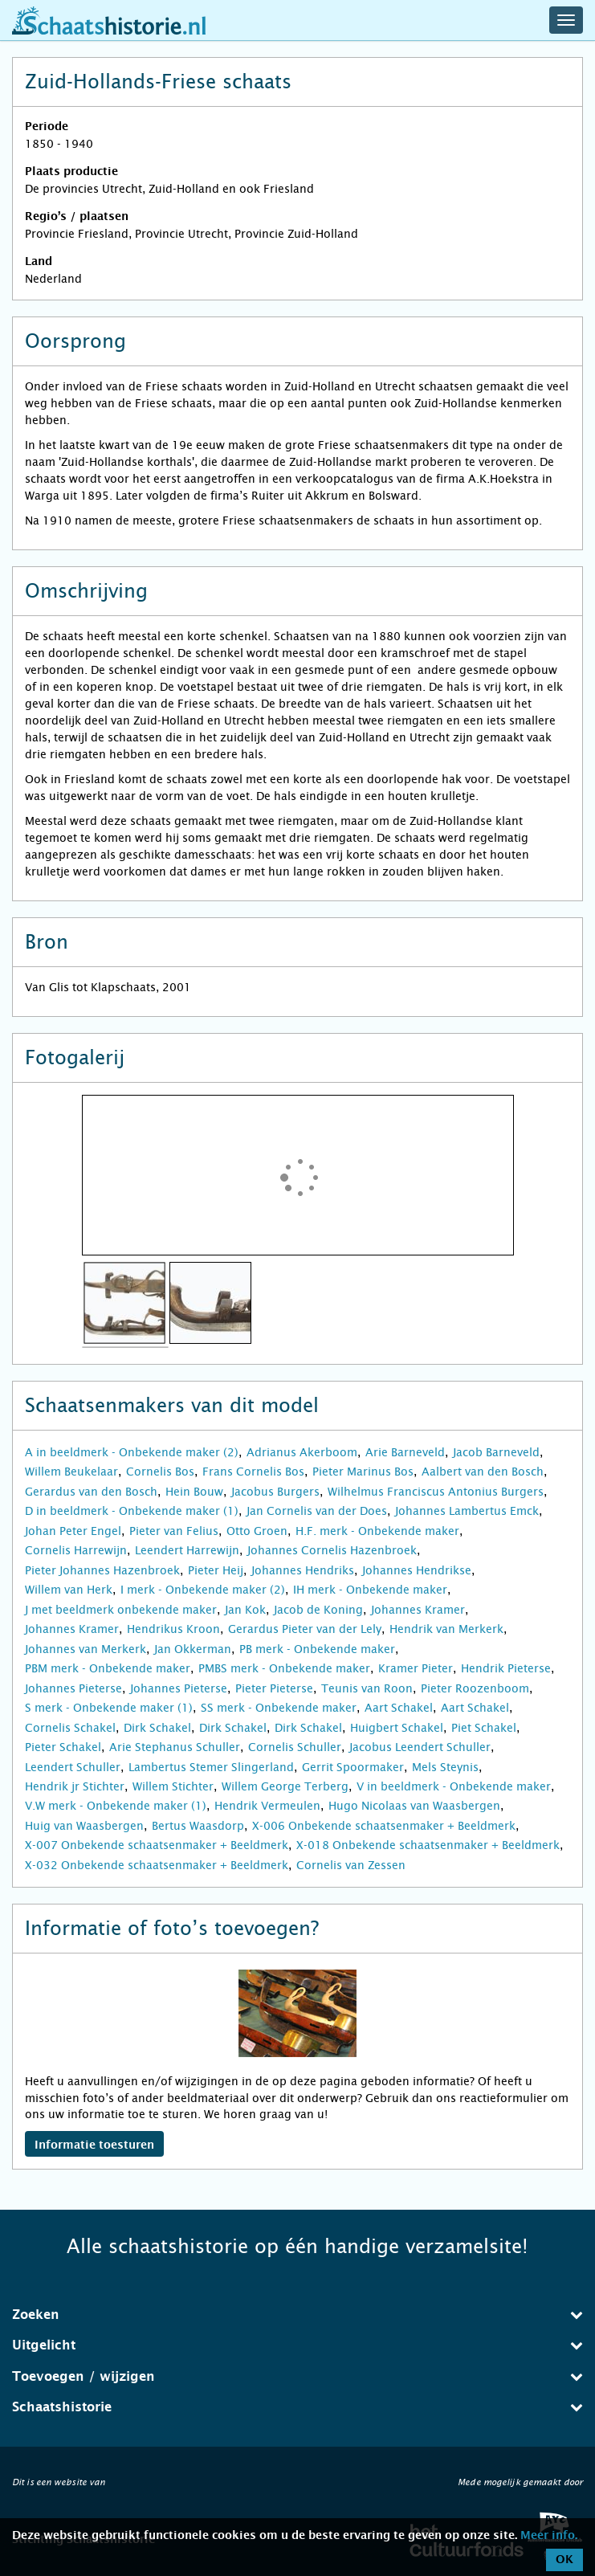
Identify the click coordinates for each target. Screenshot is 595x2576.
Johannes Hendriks (302, 1570)
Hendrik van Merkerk (446, 1629)
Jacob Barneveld (496, 1452)
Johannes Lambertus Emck (467, 1510)
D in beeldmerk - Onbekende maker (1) (131, 1510)
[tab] (297, 2315)
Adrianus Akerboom (302, 1452)
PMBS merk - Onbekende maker (284, 1668)
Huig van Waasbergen (84, 1825)
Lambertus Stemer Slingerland (211, 1767)
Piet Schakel (483, 1727)
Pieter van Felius (173, 1531)
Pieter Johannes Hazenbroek (102, 1570)
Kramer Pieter (415, 1668)
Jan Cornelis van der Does (317, 1510)
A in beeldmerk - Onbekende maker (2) (131, 1452)
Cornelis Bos (160, 1471)
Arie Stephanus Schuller (174, 1747)
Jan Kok (245, 1609)
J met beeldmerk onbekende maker (121, 1609)
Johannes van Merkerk (85, 1649)
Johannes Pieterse (73, 1688)
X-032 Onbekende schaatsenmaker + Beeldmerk (156, 1865)
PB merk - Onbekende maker (317, 1649)
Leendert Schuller (72, 1767)
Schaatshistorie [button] (297, 2407)
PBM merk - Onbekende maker (107, 1668)
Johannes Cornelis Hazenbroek (332, 1550)
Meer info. (548, 2535)
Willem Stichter (173, 1786)
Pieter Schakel (63, 1747)
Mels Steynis (445, 1767)
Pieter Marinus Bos (363, 1471)
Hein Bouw (194, 1491)
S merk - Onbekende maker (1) (109, 1707)
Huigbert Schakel (396, 1727)
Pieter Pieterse (274, 1688)
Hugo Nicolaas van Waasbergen (414, 1805)
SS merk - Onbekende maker (279, 1707)
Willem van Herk (68, 1589)
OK (564, 2560)
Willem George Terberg (285, 1786)
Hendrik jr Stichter (74, 1786)
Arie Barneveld (405, 1452)
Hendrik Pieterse (506, 1668)
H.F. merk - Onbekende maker (377, 1531)
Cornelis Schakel (70, 1727)
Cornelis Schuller (294, 1747)
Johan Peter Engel (73, 1531)
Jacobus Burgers (275, 1491)
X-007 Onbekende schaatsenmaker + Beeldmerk (156, 1845)
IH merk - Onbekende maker (370, 1589)
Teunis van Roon (367, 1688)
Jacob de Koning (318, 1609)
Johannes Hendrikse (416, 1570)
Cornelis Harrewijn (76, 1550)
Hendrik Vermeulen (267, 1805)
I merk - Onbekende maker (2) (202, 1589)
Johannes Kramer (418, 1609)
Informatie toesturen (94, 2145)
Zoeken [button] (297, 2314)
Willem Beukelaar (71, 1471)
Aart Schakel (399, 1707)
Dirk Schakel (157, 1727)
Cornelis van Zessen (350, 1865)
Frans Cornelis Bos (253, 1471)
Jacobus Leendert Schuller (420, 1747)
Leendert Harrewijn (187, 1550)
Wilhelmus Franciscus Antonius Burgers (436, 1491)
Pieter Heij (215, 1570)
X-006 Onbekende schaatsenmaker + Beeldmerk (384, 1825)
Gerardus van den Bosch (91, 1491)
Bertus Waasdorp (198, 1825)
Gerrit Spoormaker (353, 1767)
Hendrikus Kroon (173, 1629)
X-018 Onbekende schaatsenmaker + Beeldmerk (428, 1845)
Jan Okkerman (192, 1649)
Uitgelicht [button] (297, 2345)
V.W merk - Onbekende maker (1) (115, 1805)
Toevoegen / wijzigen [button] (297, 2376)
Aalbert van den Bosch (483, 1471)
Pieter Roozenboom (475, 1688)
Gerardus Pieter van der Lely (304, 1629)
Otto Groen (256, 1531)
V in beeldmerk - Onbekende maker (454, 1786)
